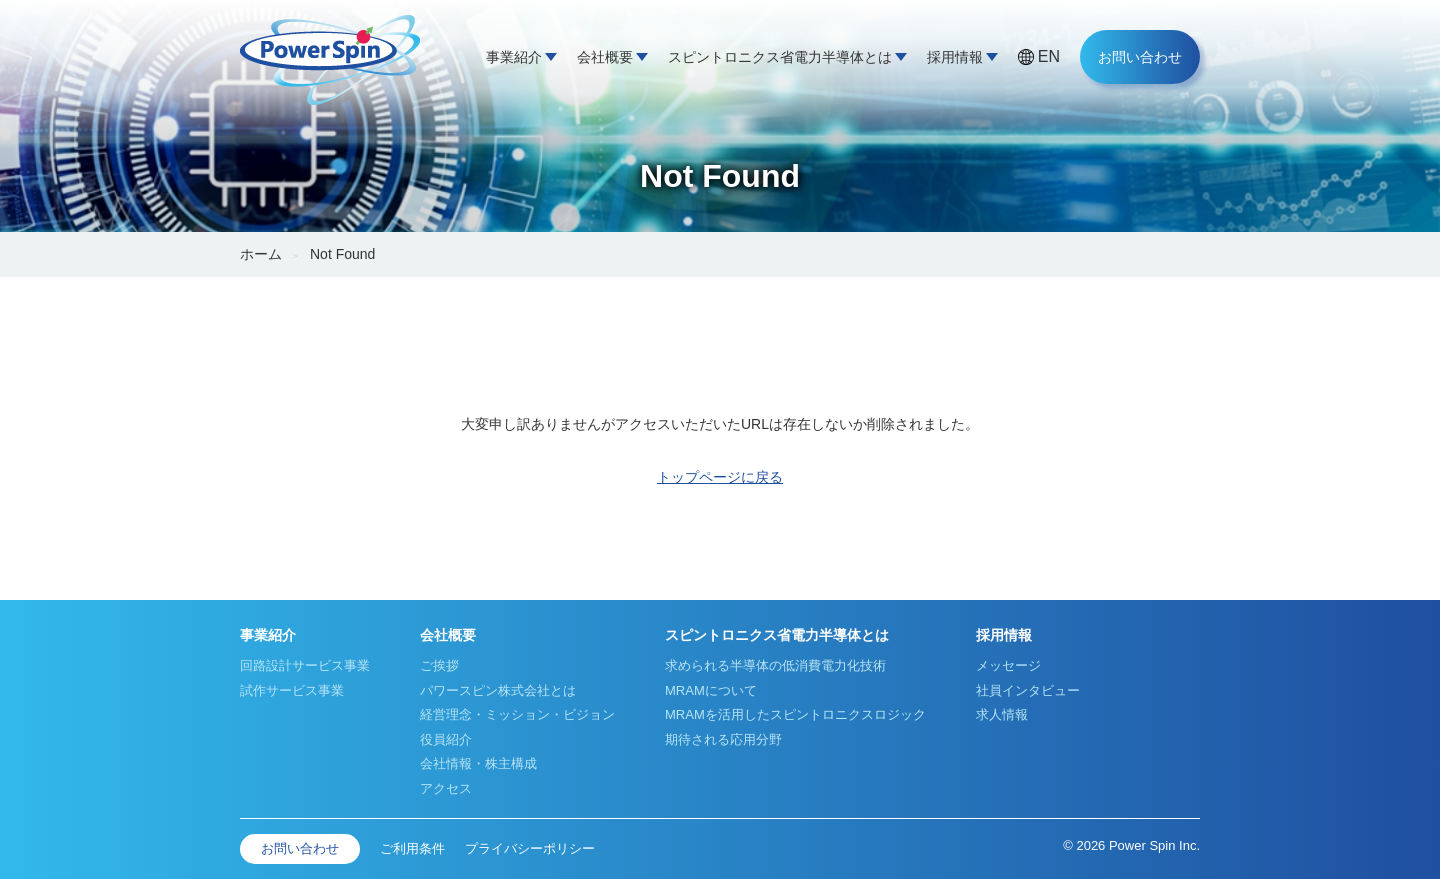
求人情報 (1002, 714)
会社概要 (605, 57)
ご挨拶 (439, 665)
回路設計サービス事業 (305, 665)
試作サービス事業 (292, 690)
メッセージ (1008, 665)
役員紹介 (446, 739)
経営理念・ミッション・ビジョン (517, 714)
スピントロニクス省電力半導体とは (780, 57)
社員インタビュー (1028, 690)
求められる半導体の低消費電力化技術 (775, 665)
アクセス (446, 788)
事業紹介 (514, 57)
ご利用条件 (412, 848)
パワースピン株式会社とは (498, 690)
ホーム (261, 254)
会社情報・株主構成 (478, 763)
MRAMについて (711, 690)
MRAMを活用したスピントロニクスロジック (795, 714)
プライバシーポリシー (530, 848)
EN (1049, 56)
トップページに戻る (720, 477)
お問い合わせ (1140, 57)
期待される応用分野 (723, 739)
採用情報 (955, 57)
